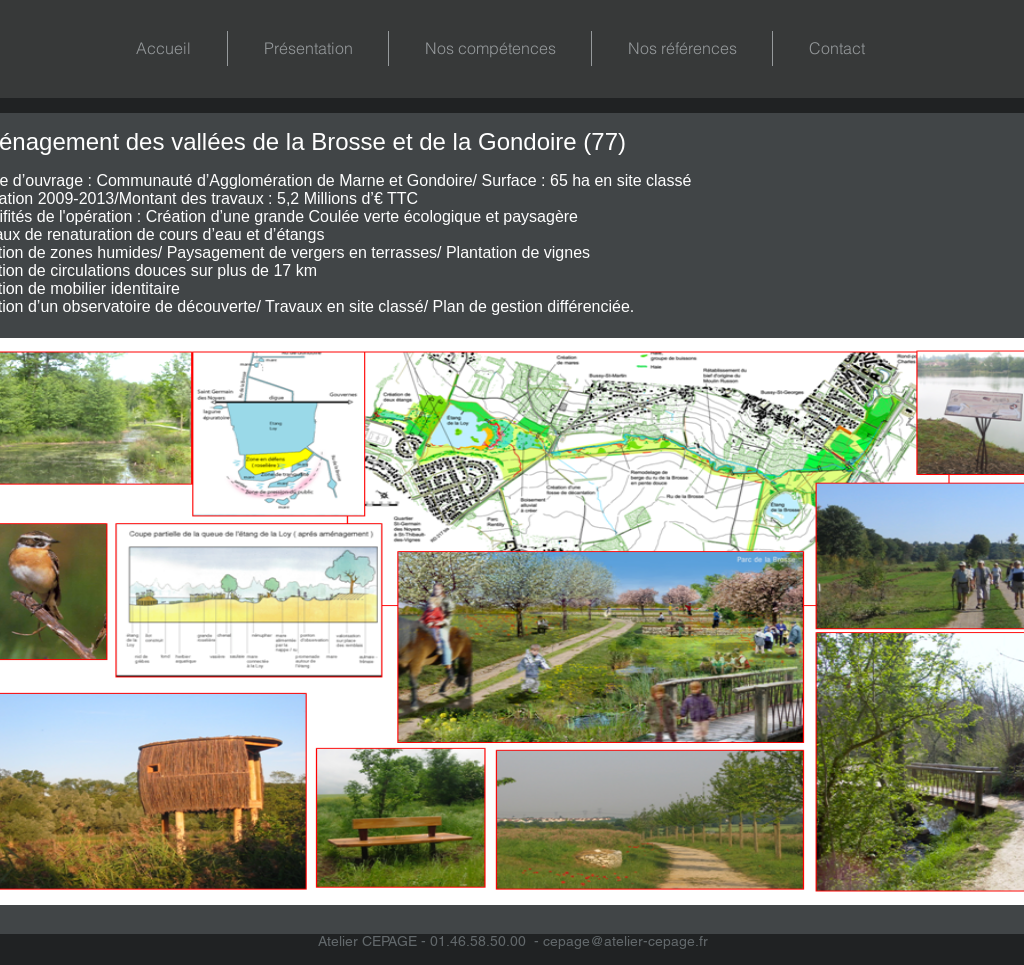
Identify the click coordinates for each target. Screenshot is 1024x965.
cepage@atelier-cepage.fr (625, 941)
